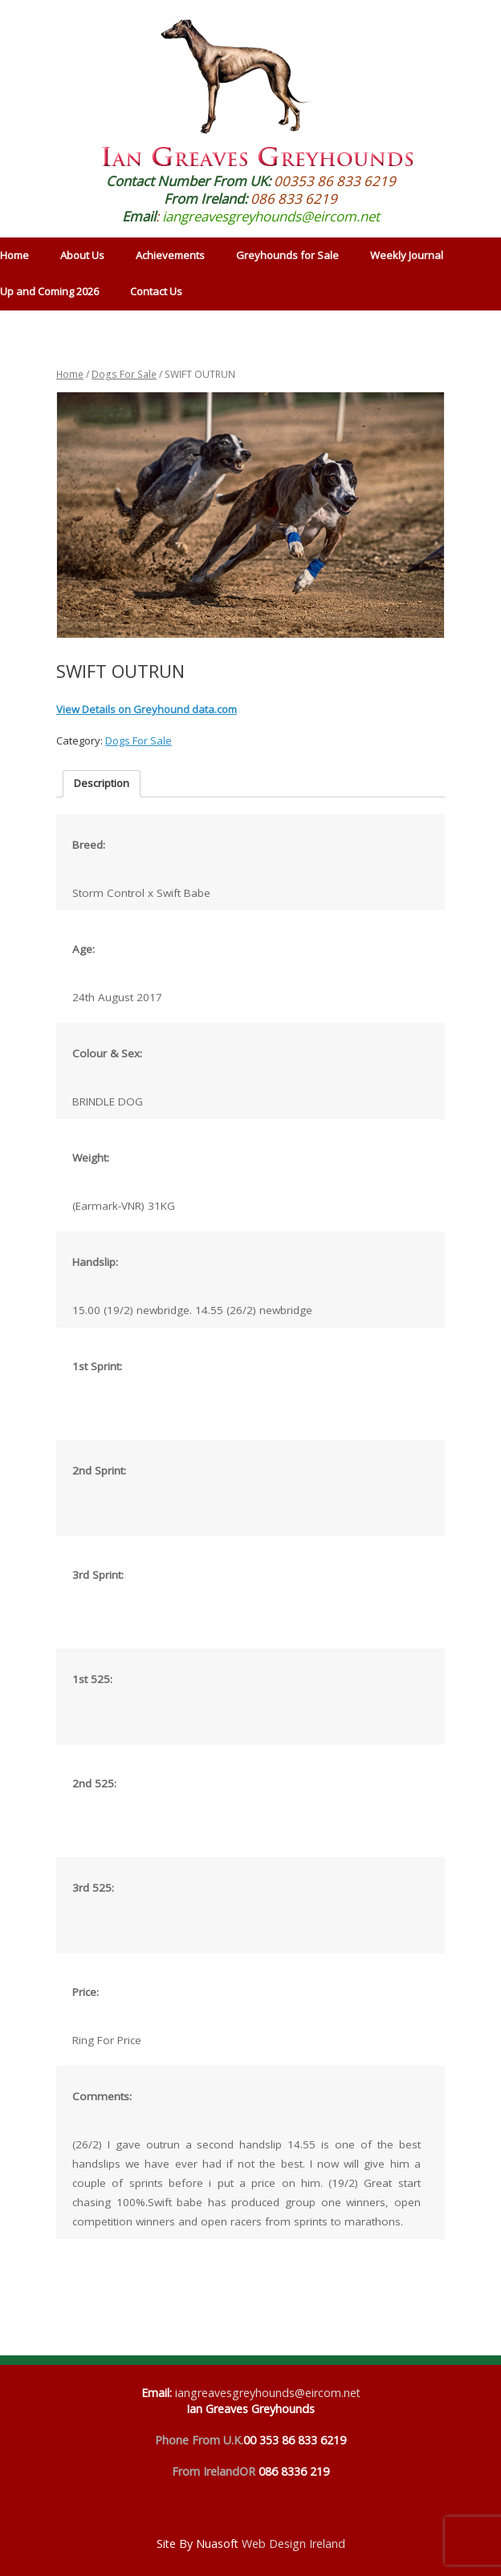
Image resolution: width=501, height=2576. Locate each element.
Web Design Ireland (293, 2543)
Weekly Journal (406, 255)
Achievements (170, 255)
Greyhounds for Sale (287, 255)
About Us (82, 255)
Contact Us (156, 291)
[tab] (102, 784)
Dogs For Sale (124, 374)
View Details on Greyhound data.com (146, 709)
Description (101, 783)
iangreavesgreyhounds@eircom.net (271, 216)
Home (70, 374)
